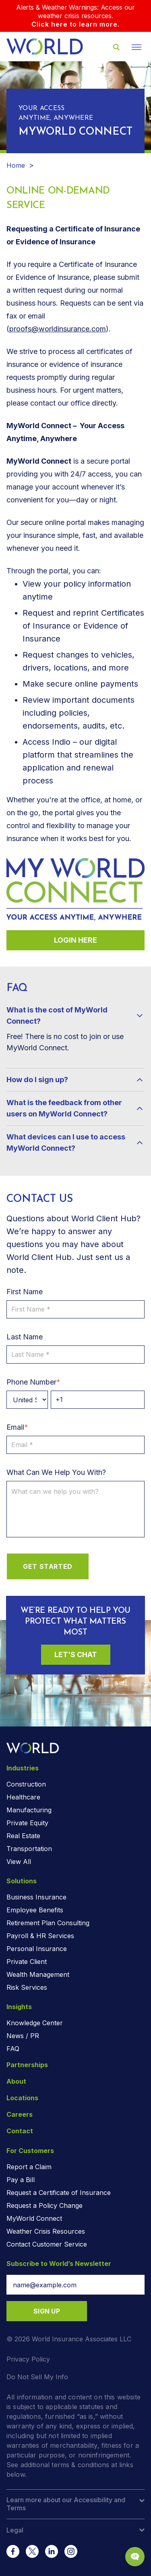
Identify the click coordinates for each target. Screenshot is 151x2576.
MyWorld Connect (34, 2218)
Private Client (26, 1962)
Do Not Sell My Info (37, 2377)
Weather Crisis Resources (45, 2231)
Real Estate (23, 1836)
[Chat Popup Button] (135, 2556)
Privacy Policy (28, 2359)
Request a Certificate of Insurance (58, 2193)
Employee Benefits (34, 1910)
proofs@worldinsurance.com (57, 329)
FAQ (12, 2049)
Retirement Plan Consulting (47, 1923)
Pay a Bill (20, 2180)
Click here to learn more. (75, 24)
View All (18, 1862)
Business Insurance (36, 1897)
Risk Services (26, 1987)
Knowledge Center (34, 2023)
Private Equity (27, 1823)
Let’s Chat (75, 1654)
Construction (26, 1784)
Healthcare (23, 1797)
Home (15, 165)
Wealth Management (37, 1974)
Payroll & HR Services (40, 1936)
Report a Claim (29, 2167)
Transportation (29, 1849)
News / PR (22, 2036)
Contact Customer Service (46, 2244)
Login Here (75, 940)
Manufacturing (29, 1810)
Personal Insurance (36, 1949)
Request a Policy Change (44, 2205)
